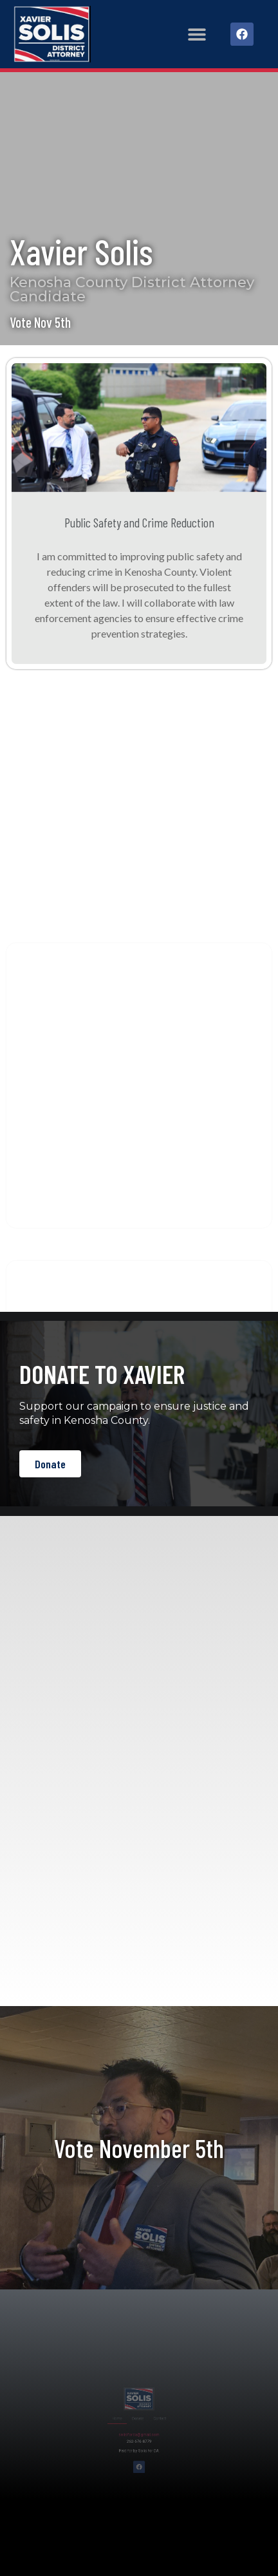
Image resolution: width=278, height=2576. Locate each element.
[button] (197, 34)
